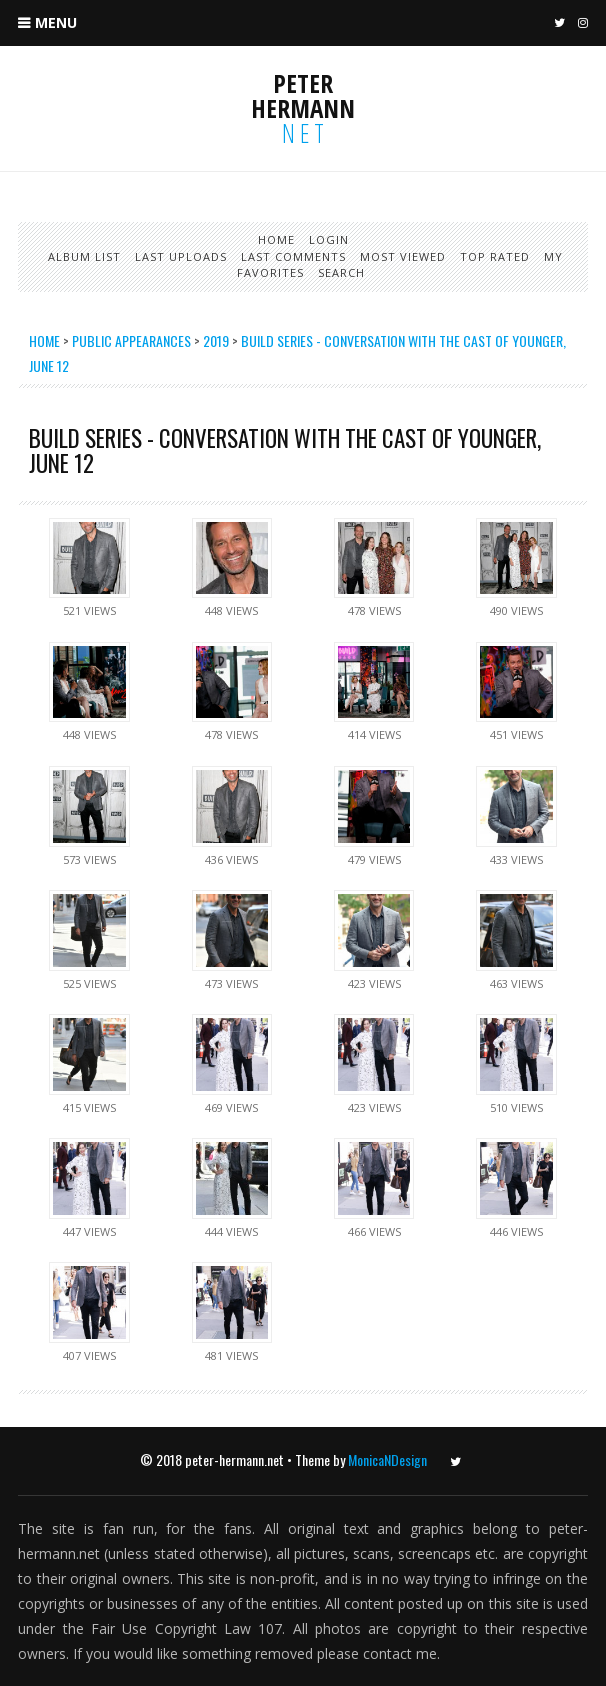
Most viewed (403, 256)
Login (329, 239)
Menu (56, 22)
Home (276, 239)
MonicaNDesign (387, 1459)
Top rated (495, 256)
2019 (216, 340)
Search (341, 272)
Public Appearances (131, 340)
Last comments (293, 256)
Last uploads (181, 256)
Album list (84, 256)
